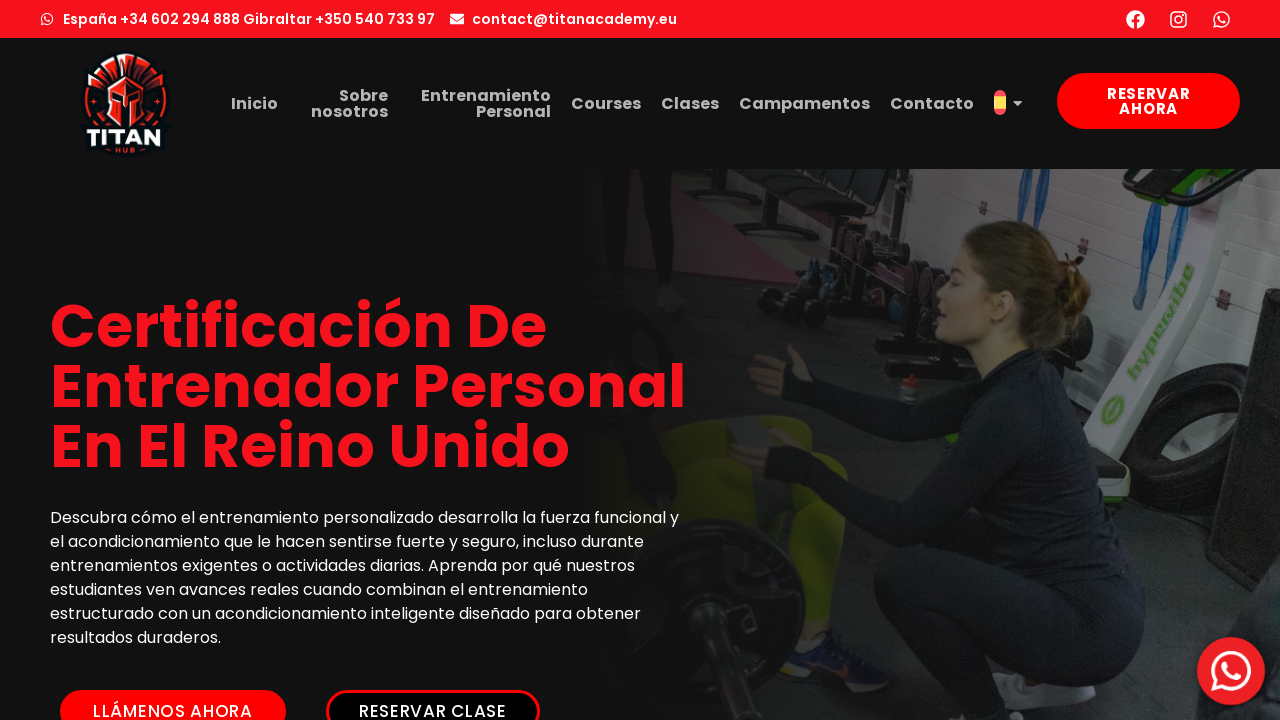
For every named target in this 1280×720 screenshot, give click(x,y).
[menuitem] (1008, 104)
